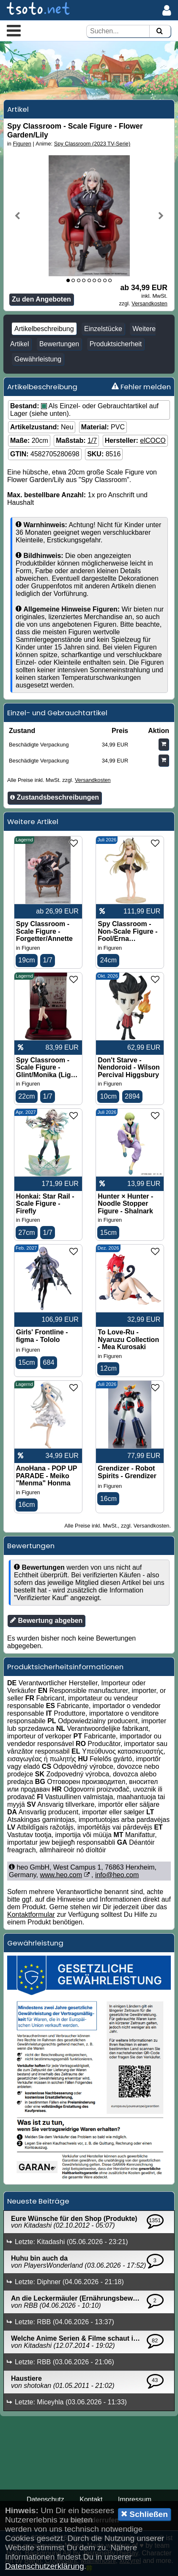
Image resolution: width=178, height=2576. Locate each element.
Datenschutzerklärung (44, 2566)
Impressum (134, 2499)
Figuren (22, 143)
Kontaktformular (31, 1914)
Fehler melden (141, 387)
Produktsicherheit (116, 344)
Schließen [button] (144, 2514)
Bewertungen (59, 344)
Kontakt (90, 2499)
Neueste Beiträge (38, 2201)
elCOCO (152, 440)
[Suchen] (159, 31)
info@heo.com (117, 1874)
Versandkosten (149, 303)
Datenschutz (45, 2499)
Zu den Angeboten (41, 299)
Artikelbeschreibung (44, 328)
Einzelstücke (103, 328)
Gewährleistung (37, 359)
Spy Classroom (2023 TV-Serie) (92, 143)
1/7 (92, 440)
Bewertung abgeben (46, 1620)
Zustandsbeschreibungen (54, 797)
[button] (14, 30)
